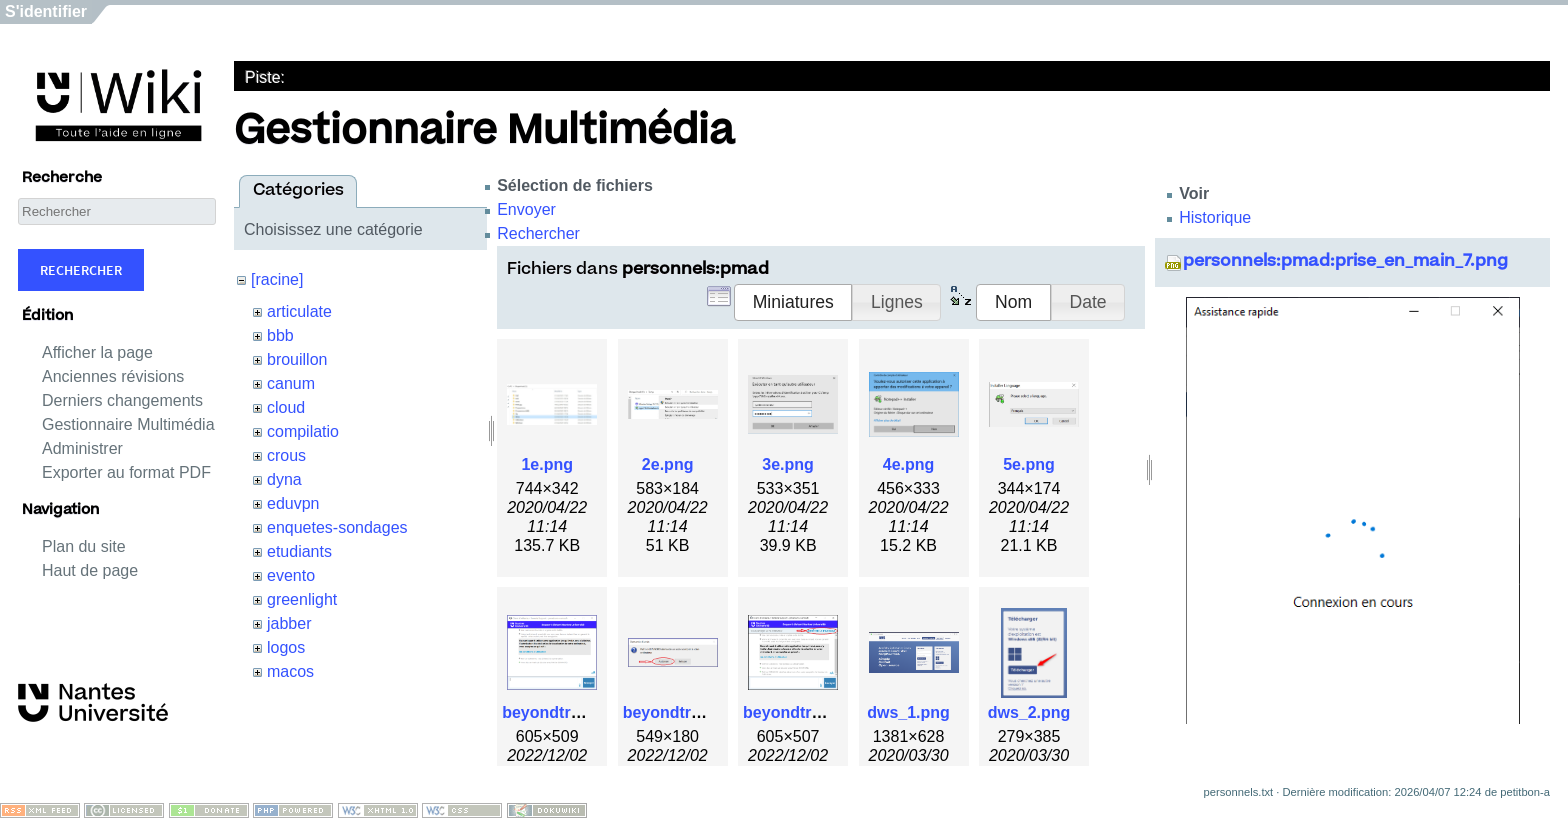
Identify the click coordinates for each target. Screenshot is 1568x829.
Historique (1215, 217)
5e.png (1029, 464)
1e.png (547, 464)
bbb (280, 335)
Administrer (82, 448)
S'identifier (46, 11)
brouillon (297, 359)
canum (291, 383)
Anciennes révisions (113, 376)
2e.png (668, 464)
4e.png (909, 464)
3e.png (788, 464)
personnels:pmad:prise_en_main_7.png (1345, 262)
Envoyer (526, 209)
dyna (284, 479)
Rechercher (81, 270)
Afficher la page (97, 352)
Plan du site (84, 546)
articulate (299, 311)
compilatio (303, 431)
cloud (286, 407)
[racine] (277, 279)
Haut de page (90, 570)
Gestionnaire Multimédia (128, 424)
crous (286, 455)
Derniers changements (122, 400)
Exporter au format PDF (126, 472)
